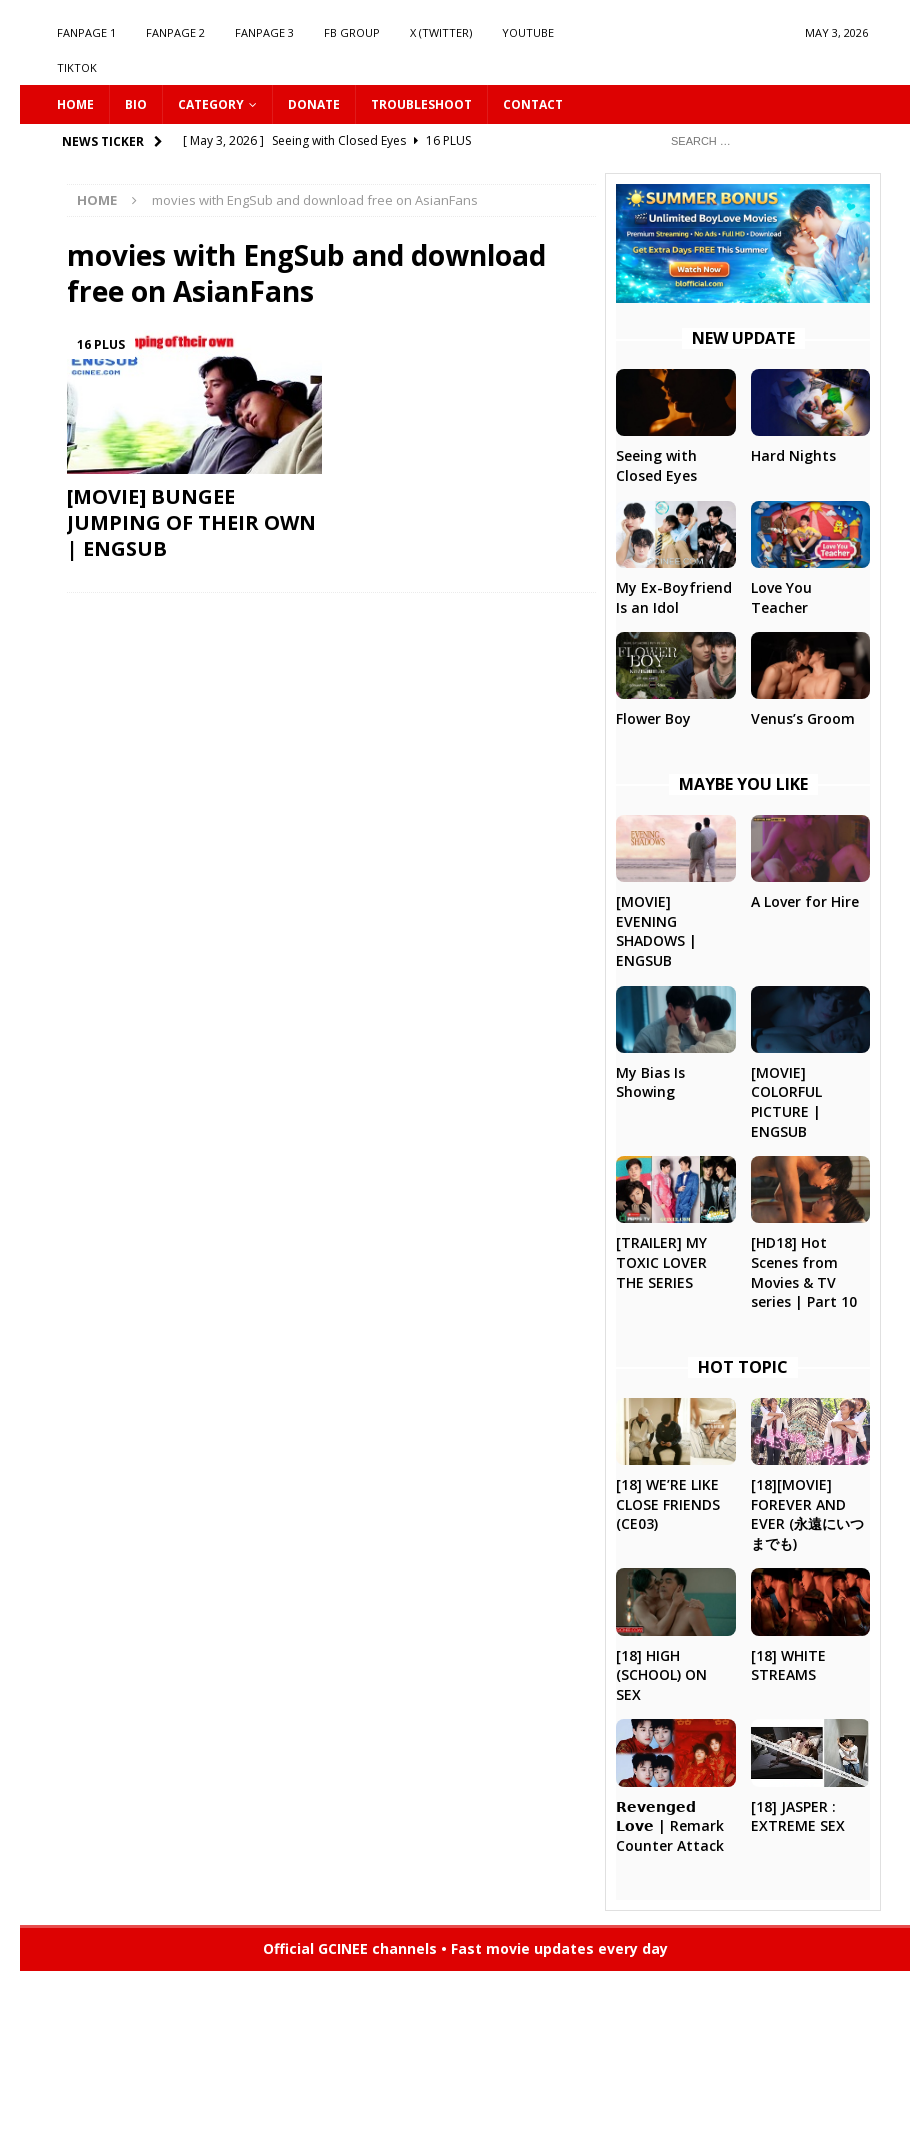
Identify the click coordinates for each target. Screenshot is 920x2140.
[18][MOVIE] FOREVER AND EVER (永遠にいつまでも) (807, 1514)
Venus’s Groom (803, 718)
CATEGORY (211, 104)
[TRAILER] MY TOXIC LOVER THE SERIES (661, 1262)
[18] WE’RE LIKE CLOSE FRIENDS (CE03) (668, 1504)
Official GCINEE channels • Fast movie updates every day (465, 1948)
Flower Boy (653, 718)
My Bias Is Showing (650, 1082)
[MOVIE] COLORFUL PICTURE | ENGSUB (786, 1102)
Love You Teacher (781, 597)
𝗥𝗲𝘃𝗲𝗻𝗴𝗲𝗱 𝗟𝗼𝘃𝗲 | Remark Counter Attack (670, 1826)
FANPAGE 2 (175, 32)
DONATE (314, 104)
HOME (75, 104)
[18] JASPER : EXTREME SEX (798, 1816)
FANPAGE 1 (86, 32)
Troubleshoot (421, 104)
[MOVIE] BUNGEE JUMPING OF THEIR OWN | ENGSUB (191, 522)
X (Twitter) (441, 32)
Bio (136, 104)
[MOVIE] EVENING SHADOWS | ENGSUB (656, 931)
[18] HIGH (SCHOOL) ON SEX (661, 1675)
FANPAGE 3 (264, 32)
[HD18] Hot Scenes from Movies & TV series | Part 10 (804, 1272)
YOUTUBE (528, 32)
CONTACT (533, 104)
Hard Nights (793, 455)
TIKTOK (77, 67)
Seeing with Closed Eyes (656, 465)
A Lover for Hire (805, 901)
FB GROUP (352, 32)
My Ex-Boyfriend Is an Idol (674, 597)
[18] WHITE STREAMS (788, 1665)
